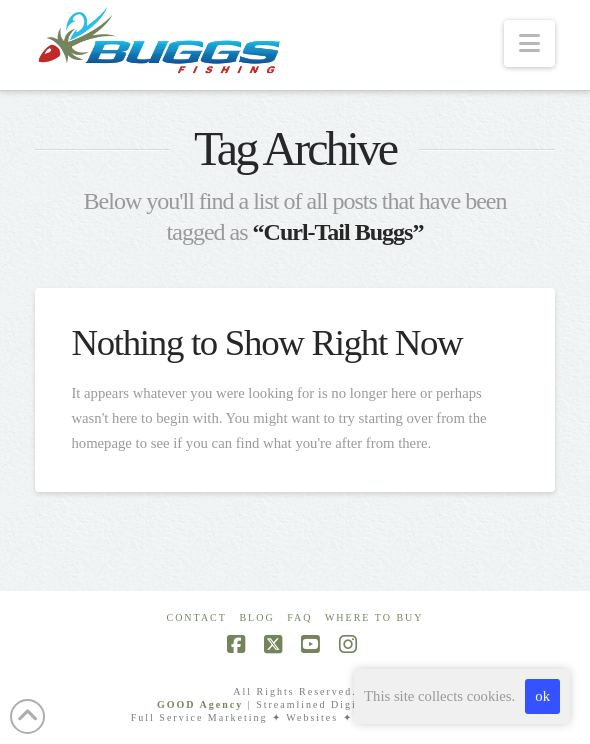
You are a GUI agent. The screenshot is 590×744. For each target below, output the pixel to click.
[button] (529, 43)
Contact (196, 617)
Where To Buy (374, 617)
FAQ (299, 617)
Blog (256, 617)
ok (542, 696)
